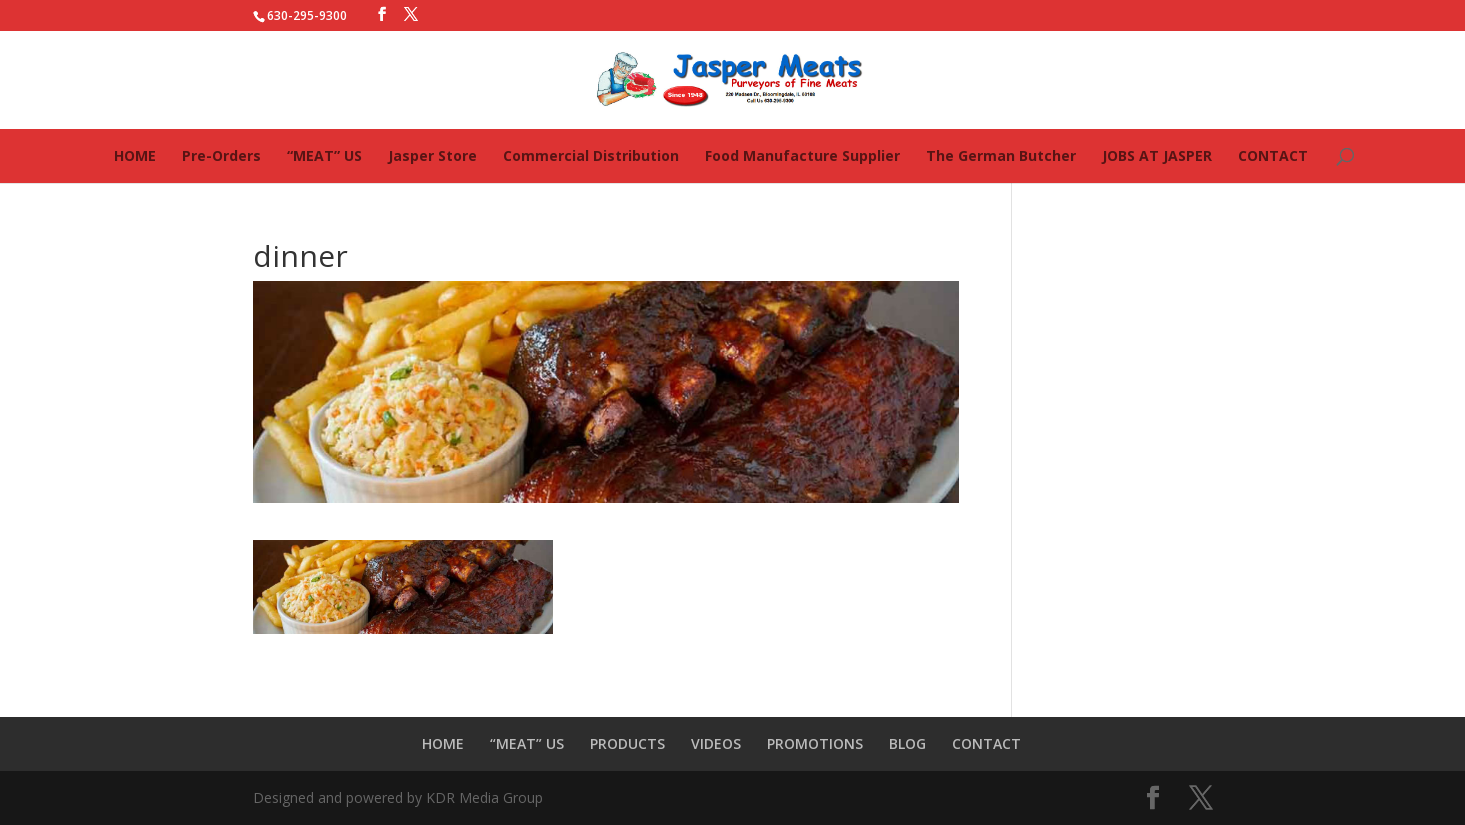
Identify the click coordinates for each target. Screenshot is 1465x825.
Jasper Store (432, 155)
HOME (135, 155)
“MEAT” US (324, 155)
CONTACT (1273, 155)
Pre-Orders (221, 155)
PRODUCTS (627, 743)
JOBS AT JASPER (1157, 155)
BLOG (907, 743)
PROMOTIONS (815, 743)
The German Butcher (1001, 155)
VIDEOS (716, 743)
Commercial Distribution (591, 155)
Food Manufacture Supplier (802, 155)
